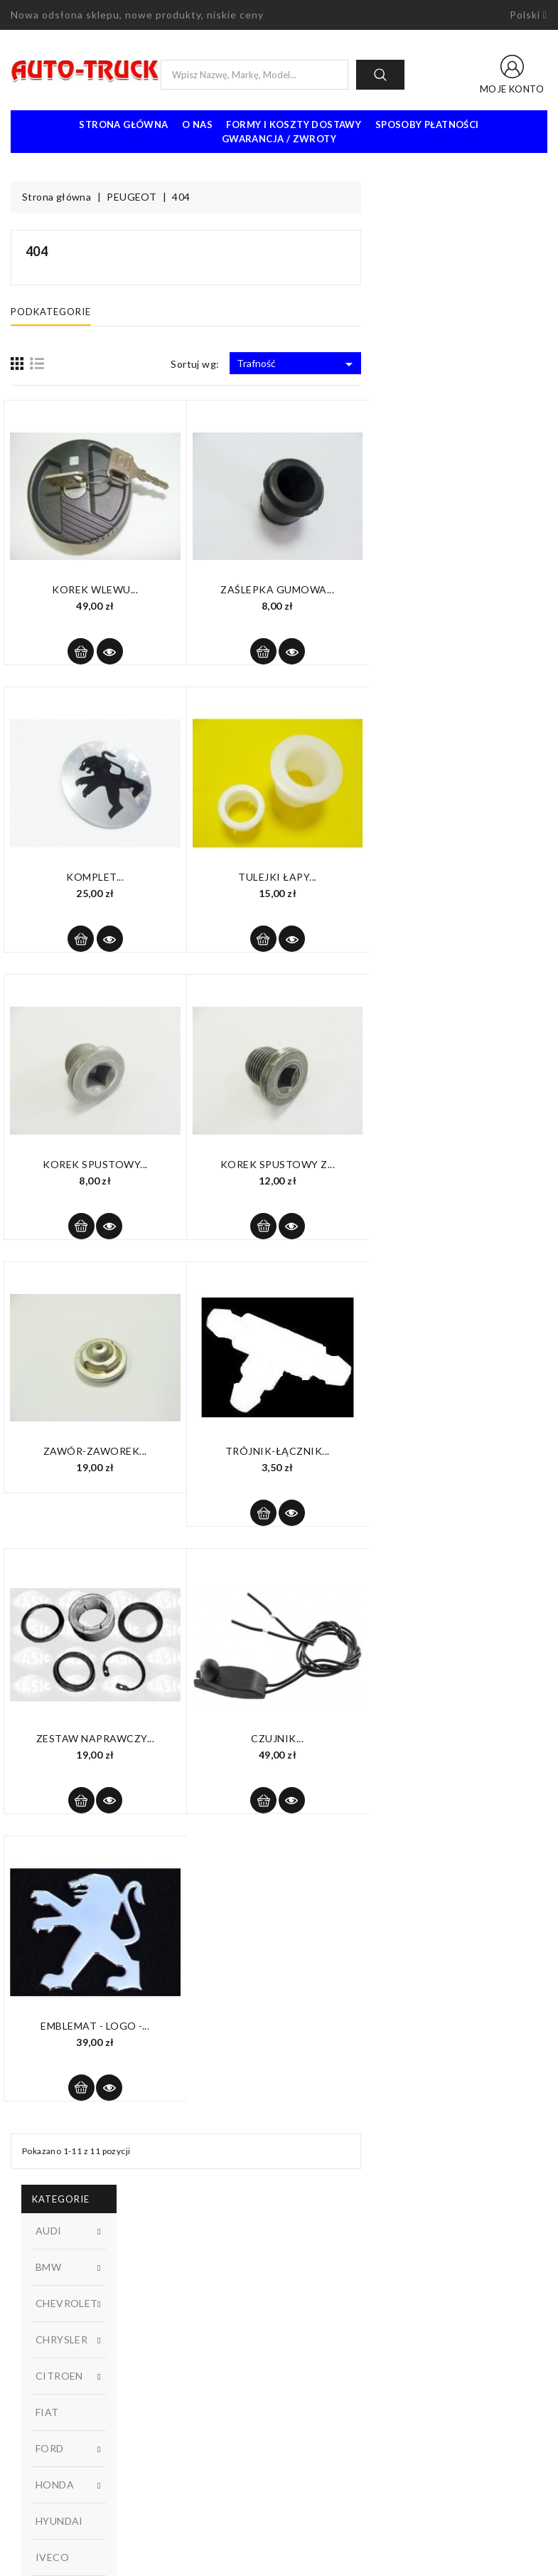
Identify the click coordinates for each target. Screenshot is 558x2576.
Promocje (171, 2285)
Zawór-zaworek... (281, 1451)
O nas (197, 124)
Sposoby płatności (427, 124)
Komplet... (281, 877)
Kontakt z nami (323, 2328)
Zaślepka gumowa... (463, 589)
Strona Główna (123, 124)
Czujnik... (463, 1738)
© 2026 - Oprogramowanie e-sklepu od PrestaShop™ (279, 2559)
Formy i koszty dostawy (293, 124)
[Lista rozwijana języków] (528, 15)
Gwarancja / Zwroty (279, 138)
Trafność (483, 364)
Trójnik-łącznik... (464, 1451)
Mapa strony (318, 2349)
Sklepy (304, 2371)
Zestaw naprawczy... (281, 1738)
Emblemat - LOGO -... (281, 2026)
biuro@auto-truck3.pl (76, 2511)
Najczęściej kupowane (198, 2328)
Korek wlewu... (281, 589)
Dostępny (97, 744)
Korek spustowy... (281, 1164)
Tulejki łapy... (463, 877)
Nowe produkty (184, 2307)
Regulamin (313, 2285)
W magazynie (97, 768)
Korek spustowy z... (463, 1164)
